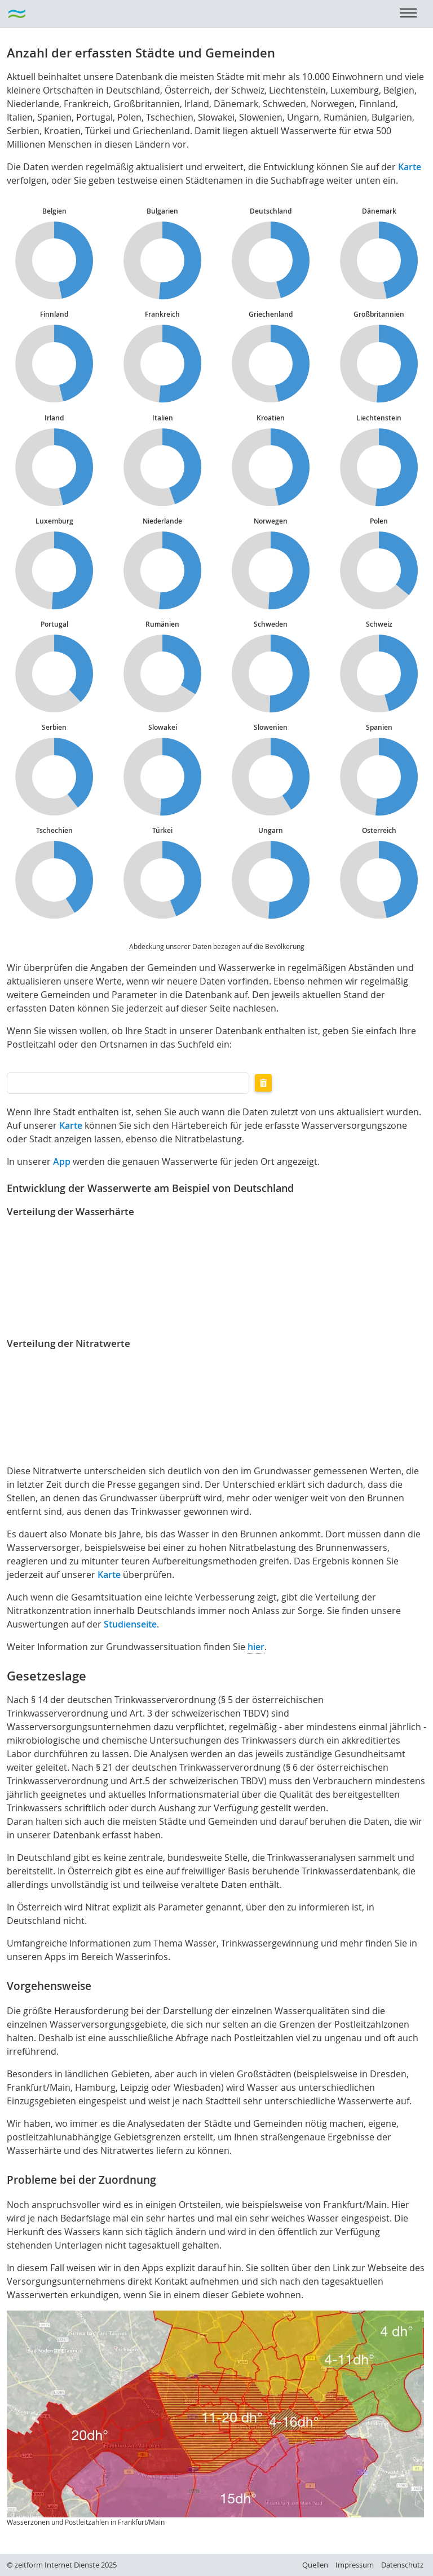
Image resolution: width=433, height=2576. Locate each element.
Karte (409, 167)
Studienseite (130, 1624)
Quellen (315, 2565)
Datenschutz (402, 2565)
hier (256, 1647)
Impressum (354, 2565)
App (61, 1161)
